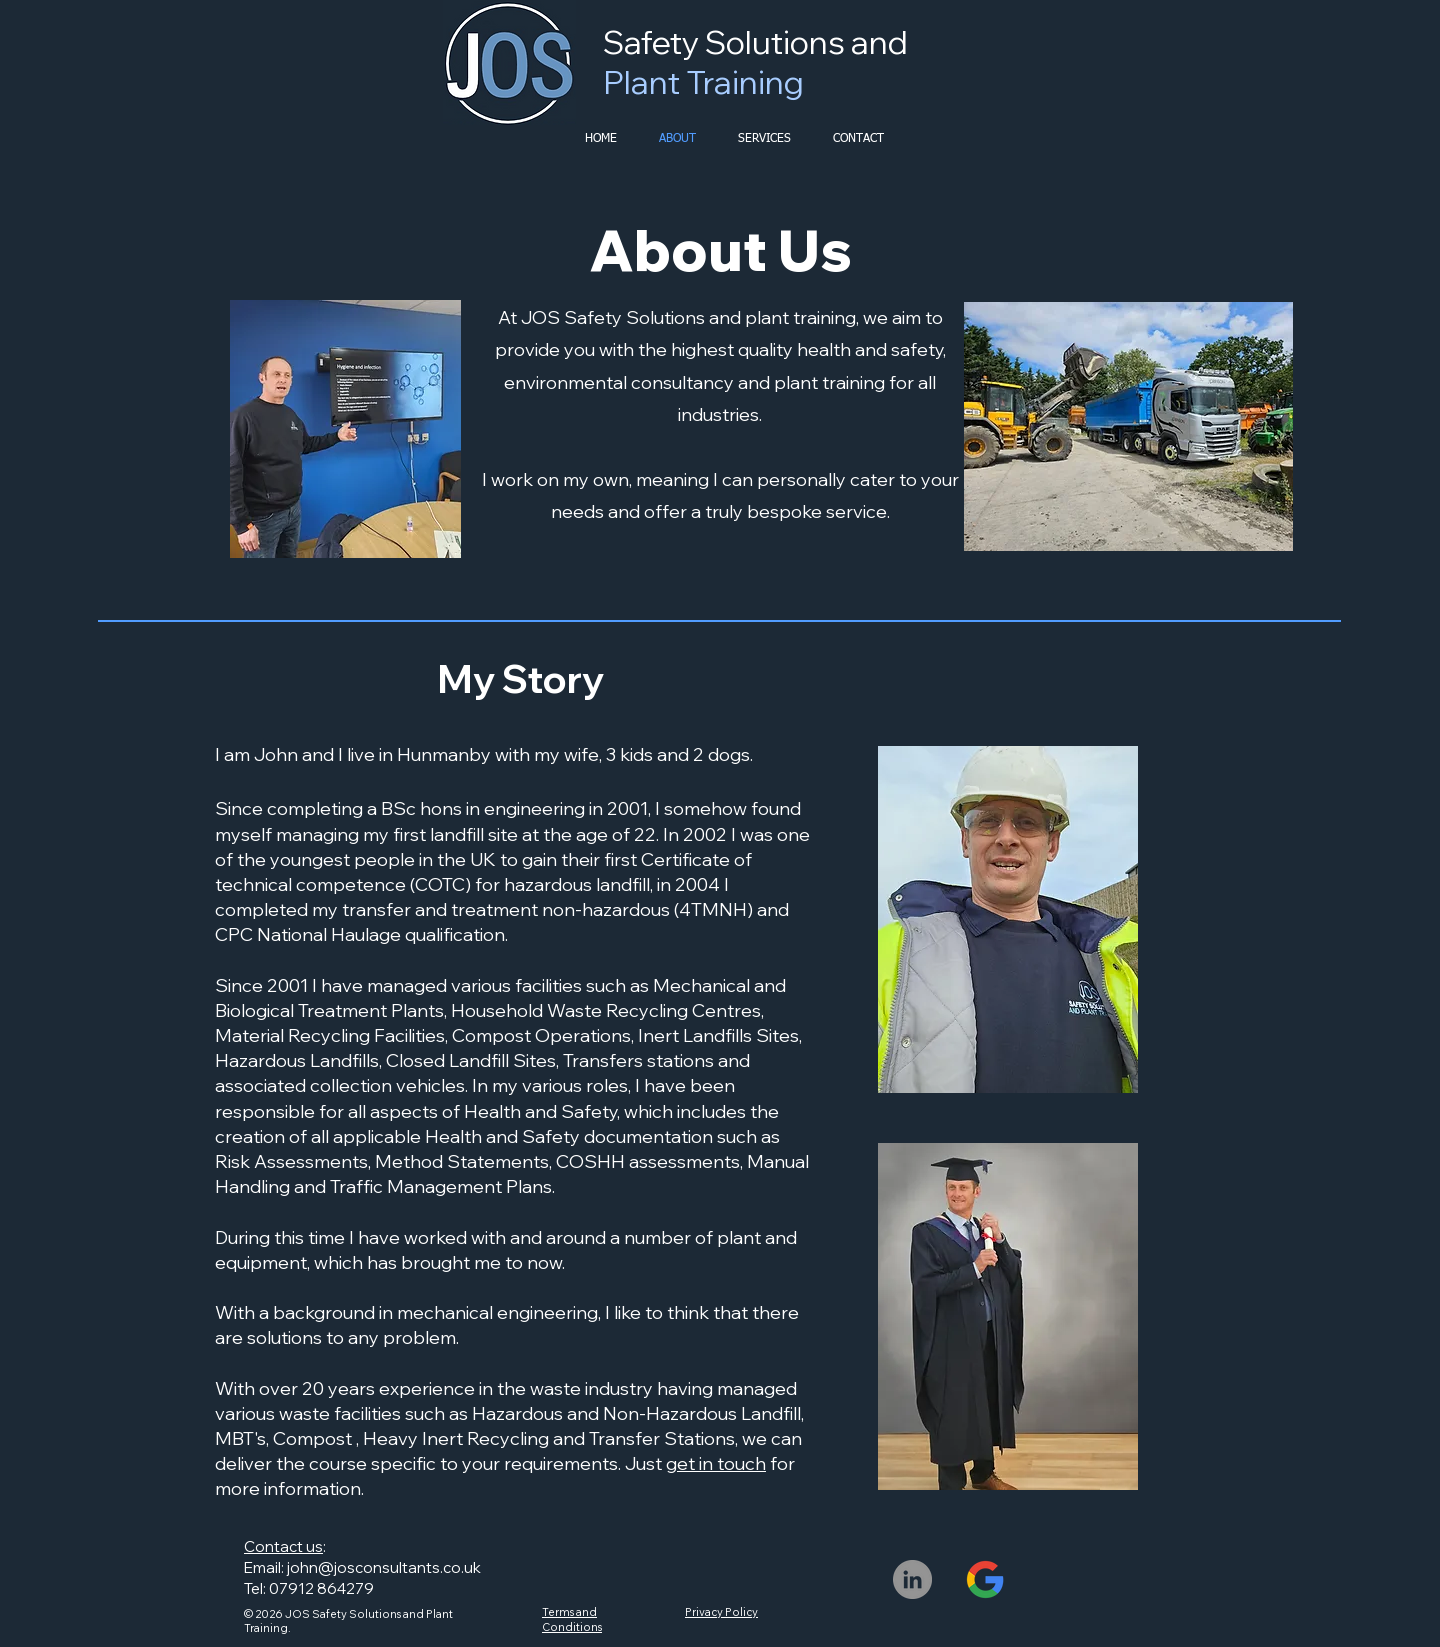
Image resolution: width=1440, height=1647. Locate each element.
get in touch (716, 1463)
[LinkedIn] (912, 1579)
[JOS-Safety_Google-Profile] (985, 1579)
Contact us (283, 1546)
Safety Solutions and (755, 62)
